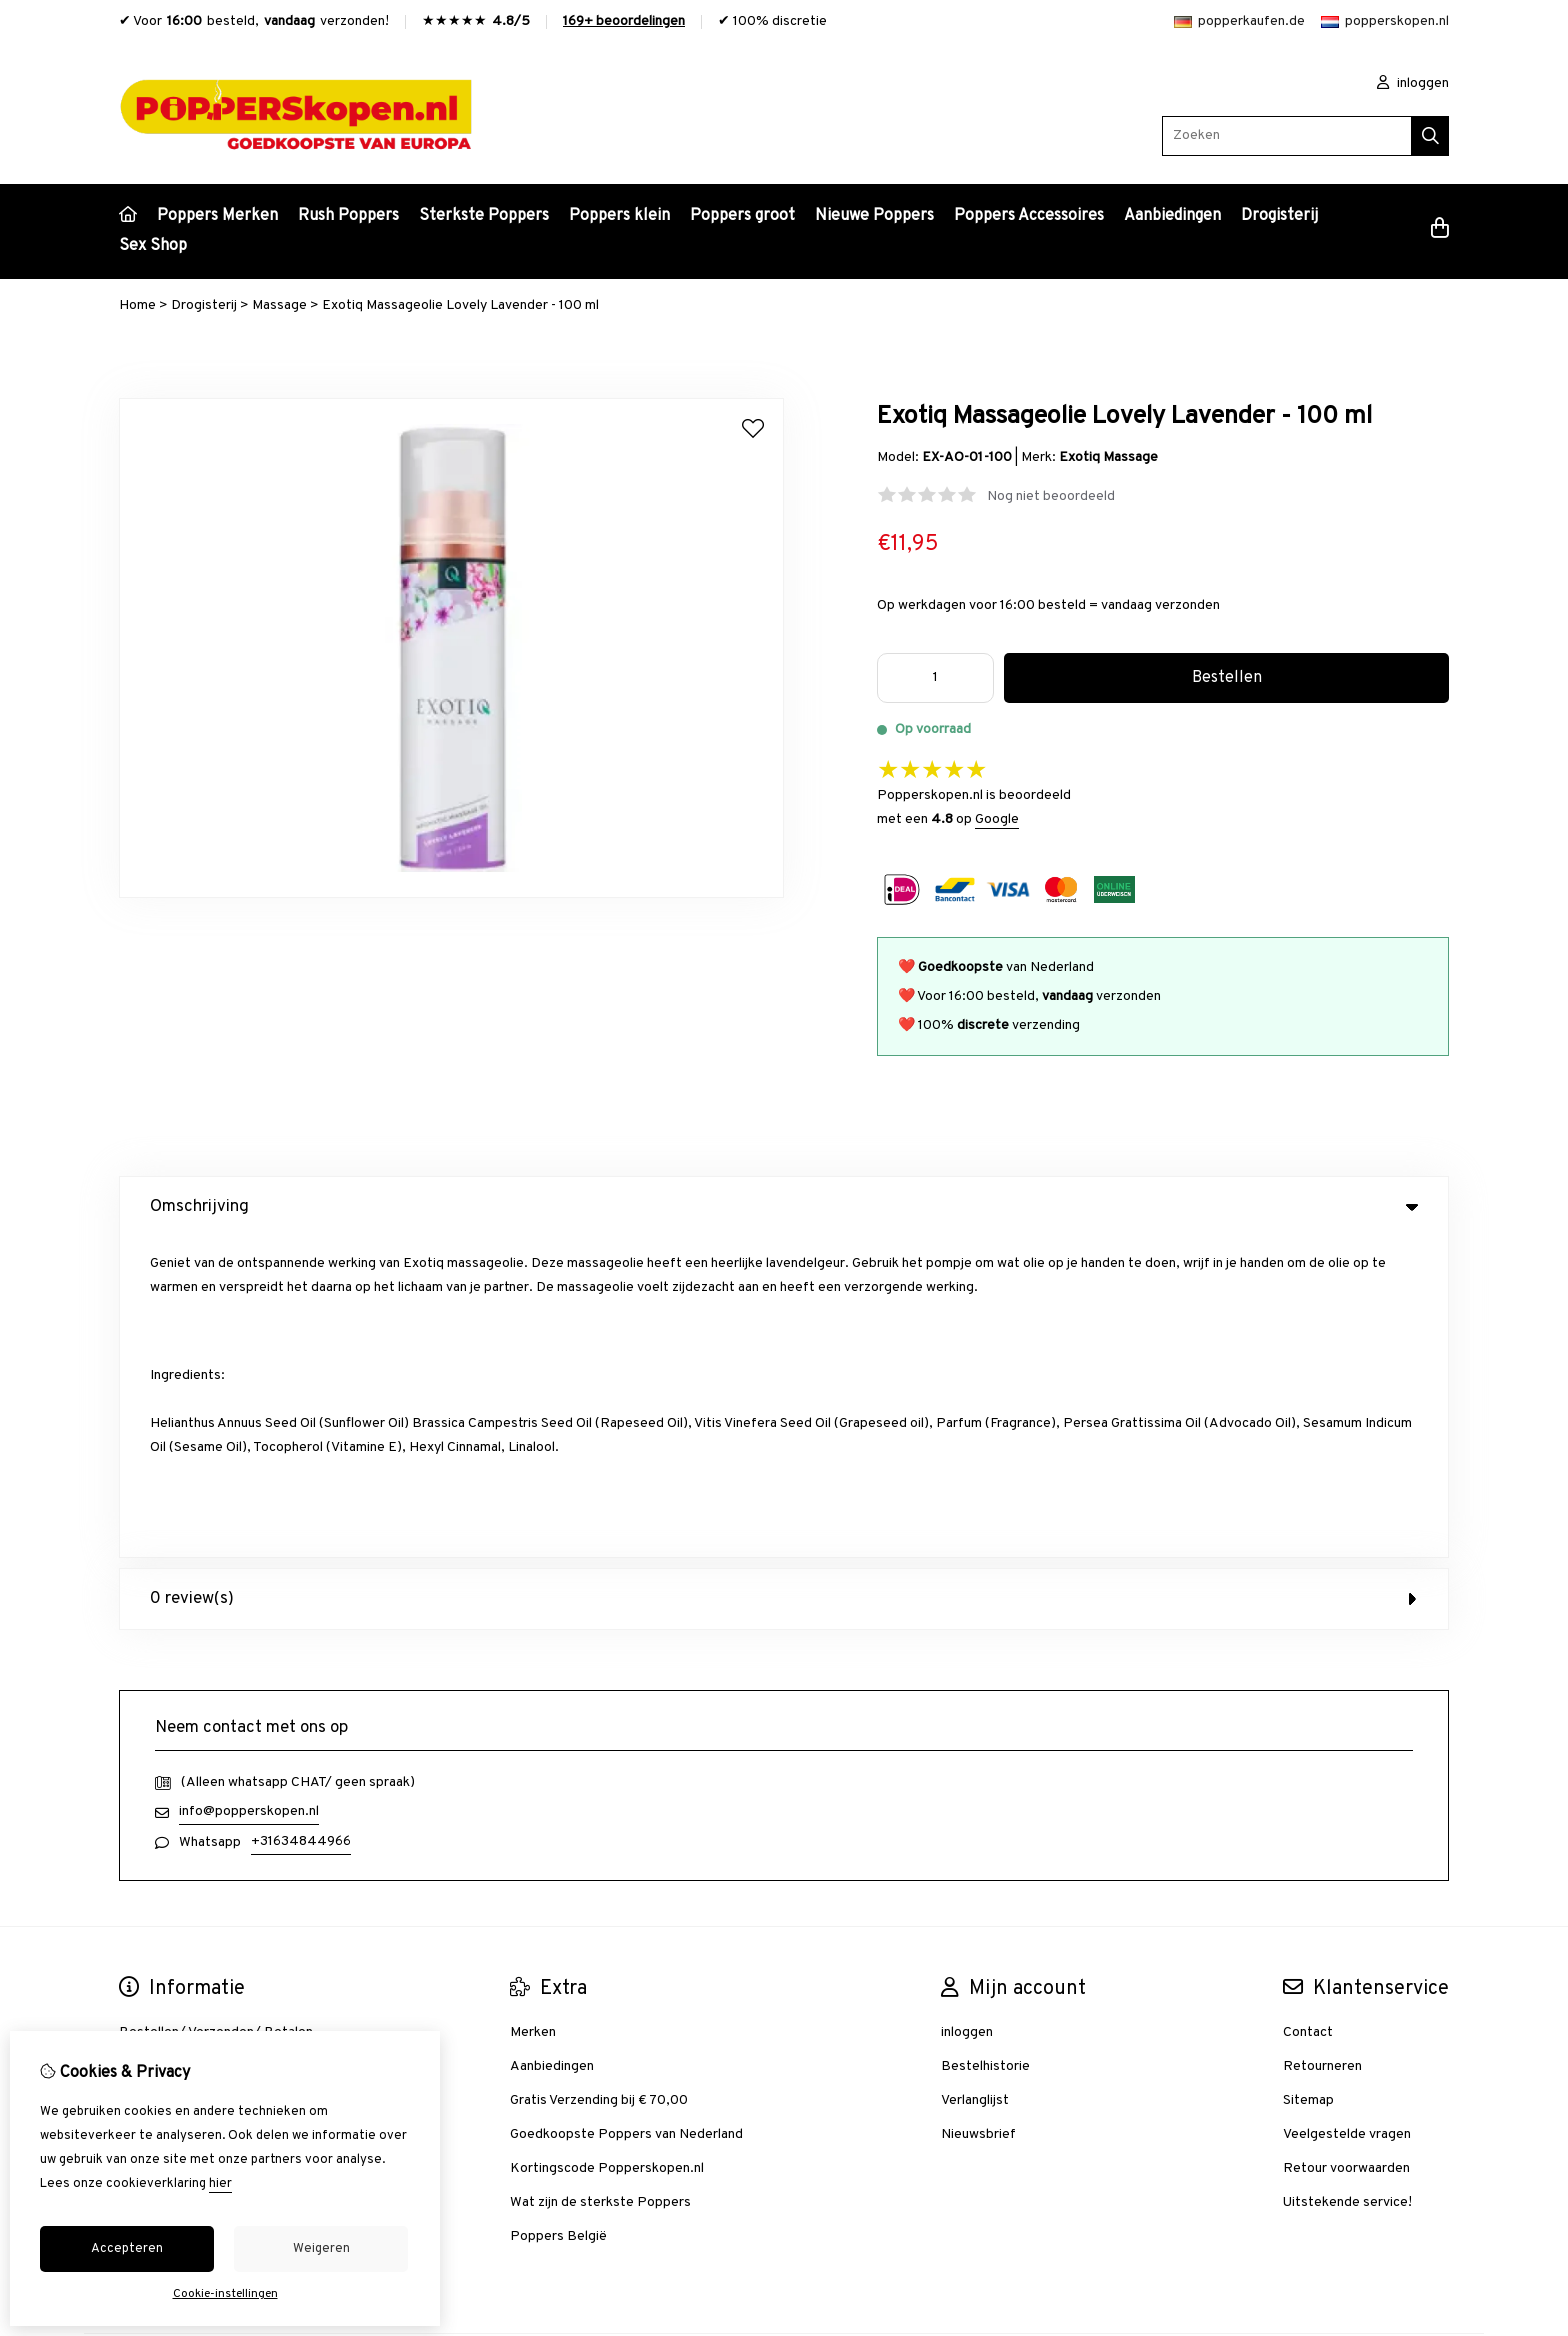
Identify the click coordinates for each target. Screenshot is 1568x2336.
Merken (533, 1712)
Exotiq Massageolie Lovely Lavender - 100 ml (460, 305)
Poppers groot (742, 216)
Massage (279, 305)
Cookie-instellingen (225, 2294)
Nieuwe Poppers (874, 216)
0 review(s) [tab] (784, 1279)
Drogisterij (1279, 216)
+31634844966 (301, 1521)
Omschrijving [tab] (784, 1207)
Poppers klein (619, 216)
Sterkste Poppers (484, 216)
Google (997, 819)
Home (137, 305)
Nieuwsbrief (978, 1814)
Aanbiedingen (1172, 216)
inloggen (1413, 83)
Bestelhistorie (985, 1746)
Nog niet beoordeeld (1051, 496)
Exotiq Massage (1108, 457)
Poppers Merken (217, 216)
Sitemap (1308, 1780)
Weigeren (321, 2249)
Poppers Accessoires (1029, 216)
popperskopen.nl (1385, 21)
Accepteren (127, 2249)
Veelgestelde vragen (1347, 1814)
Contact (1308, 1712)
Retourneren (1322, 1746)
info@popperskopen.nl (249, 1491)
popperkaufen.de (1239, 21)
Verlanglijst (975, 1780)
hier (220, 2184)
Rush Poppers (348, 216)
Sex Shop (153, 246)
